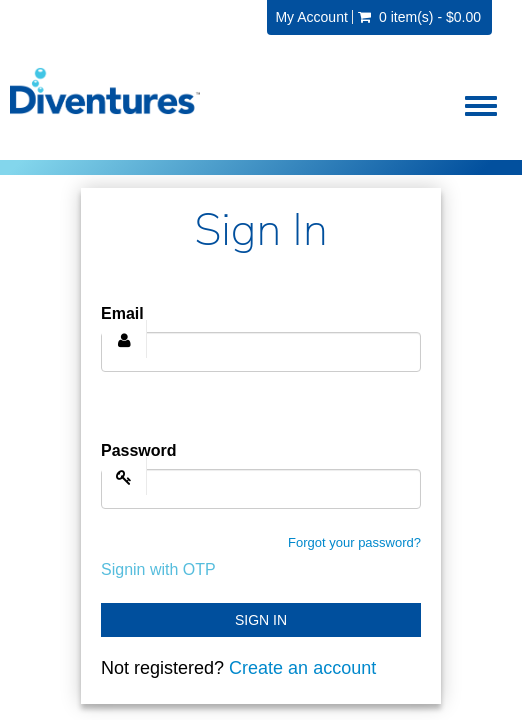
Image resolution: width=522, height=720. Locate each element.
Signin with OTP (158, 569)
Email (122, 313)
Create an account (302, 668)
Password (139, 450)
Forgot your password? (354, 542)
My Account (311, 17)
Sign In (261, 620)
